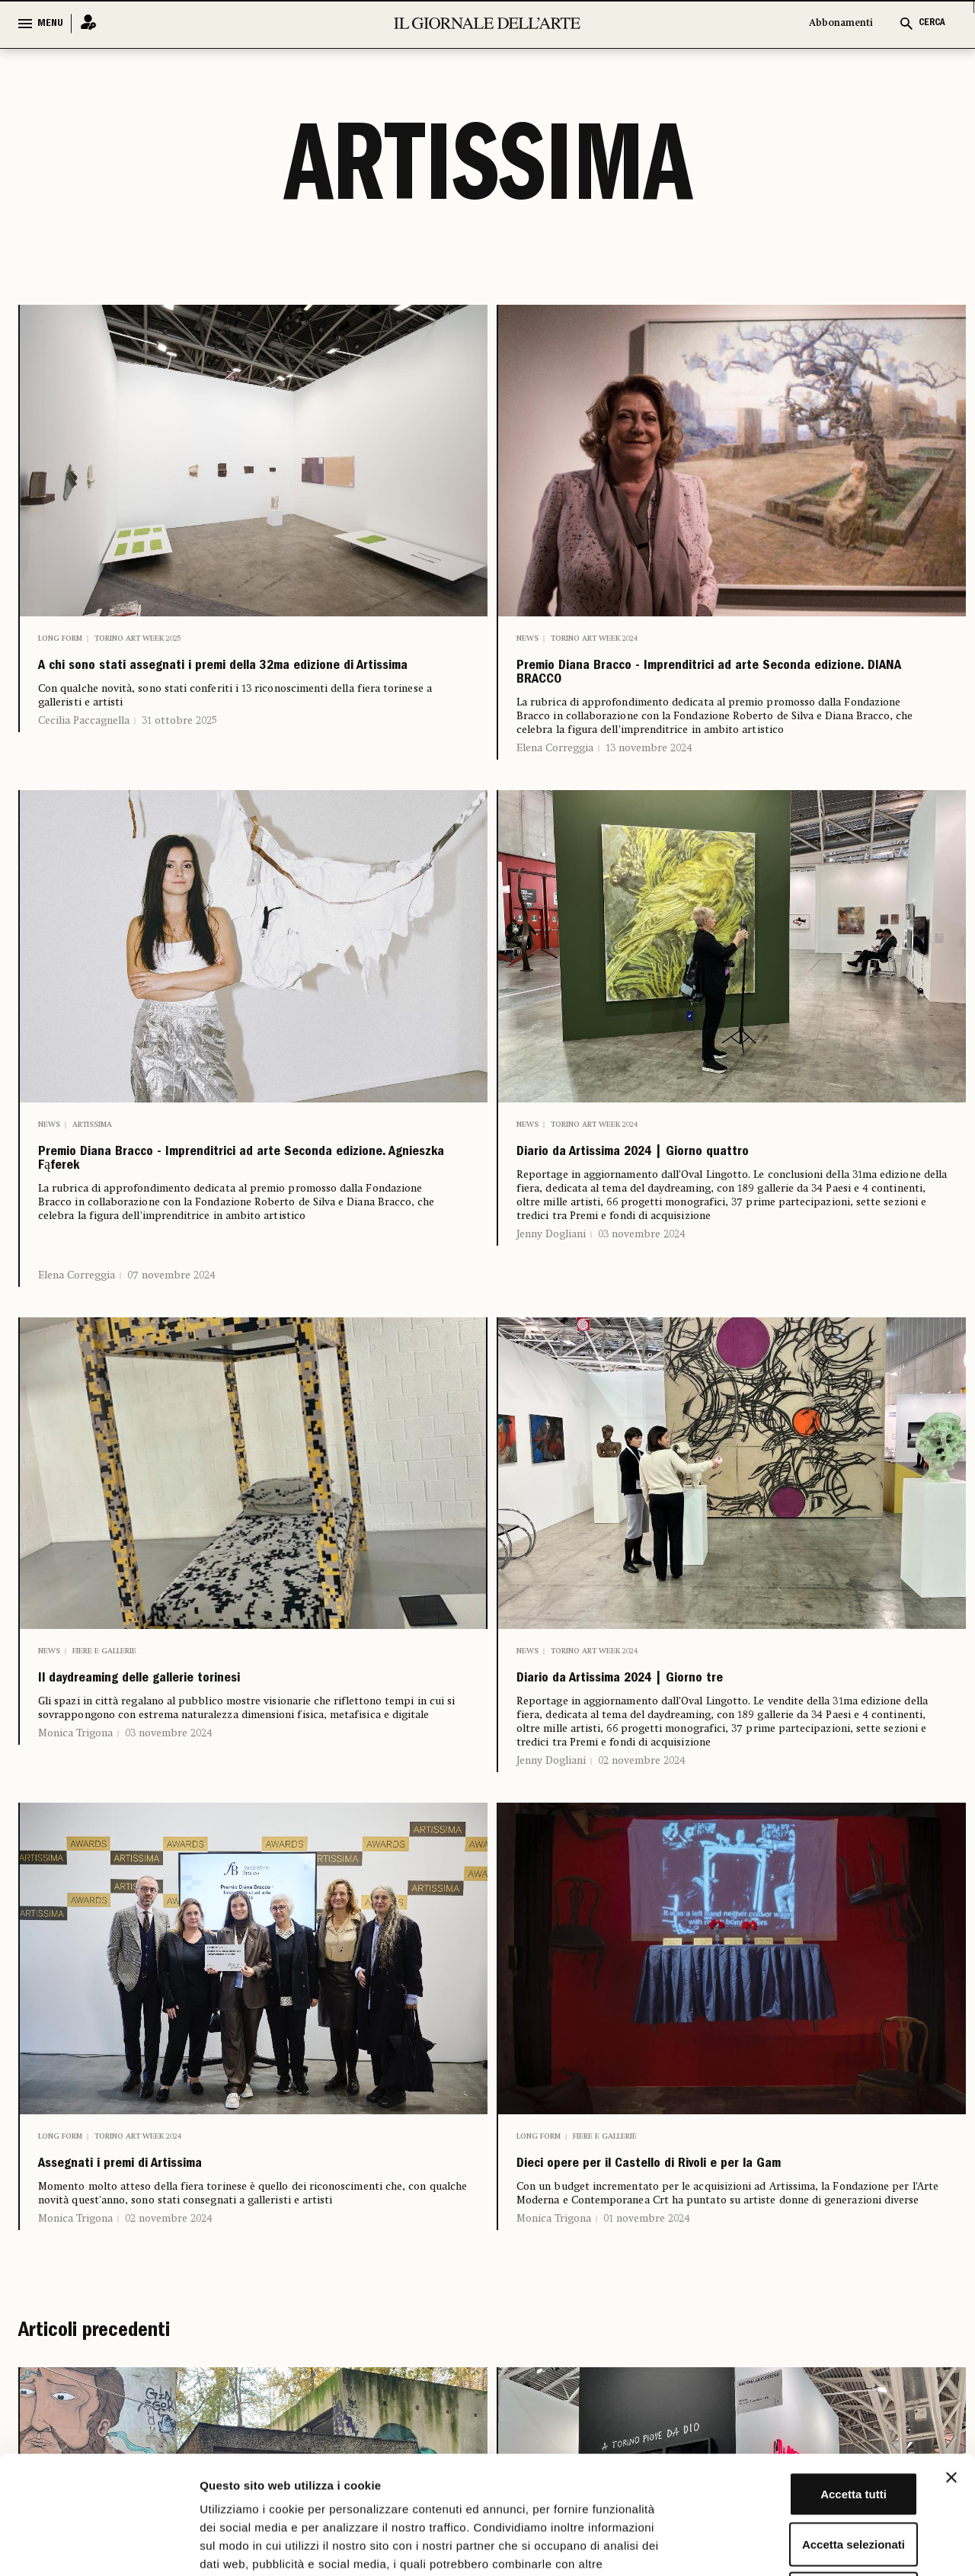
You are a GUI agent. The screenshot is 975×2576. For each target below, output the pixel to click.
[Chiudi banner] (951, 2359)
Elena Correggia (554, 769)
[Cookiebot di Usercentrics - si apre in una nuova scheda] (98, 2546)
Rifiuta (809, 2475)
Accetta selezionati (808, 2426)
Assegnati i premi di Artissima (180, 2223)
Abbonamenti (841, 23)
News (527, 638)
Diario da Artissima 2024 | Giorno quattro (716, 1179)
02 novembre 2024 (642, 1814)
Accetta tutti (809, 2376)
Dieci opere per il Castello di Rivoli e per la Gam (720, 2235)
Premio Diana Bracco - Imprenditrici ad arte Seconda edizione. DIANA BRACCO (725, 684)
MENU (50, 23)
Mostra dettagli (801, 2545)
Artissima (92, 1146)
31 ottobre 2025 (179, 755)
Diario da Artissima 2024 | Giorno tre (695, 1727)
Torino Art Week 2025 (137, 638)
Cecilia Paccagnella (83, 755)
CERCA (932, 23)
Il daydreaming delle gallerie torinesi (213, 1727)
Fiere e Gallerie (104, 1694)
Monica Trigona (75, 1786)
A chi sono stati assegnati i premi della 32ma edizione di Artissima (224, 684)
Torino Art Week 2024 (594, 638)
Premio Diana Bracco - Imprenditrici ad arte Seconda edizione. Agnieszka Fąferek (247, 1191)
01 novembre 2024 (646, 2307)
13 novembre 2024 (649, 769)
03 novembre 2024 (642, 1266)
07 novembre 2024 (171, 1318)
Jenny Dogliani (551, 1266)
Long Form (60, 638)
